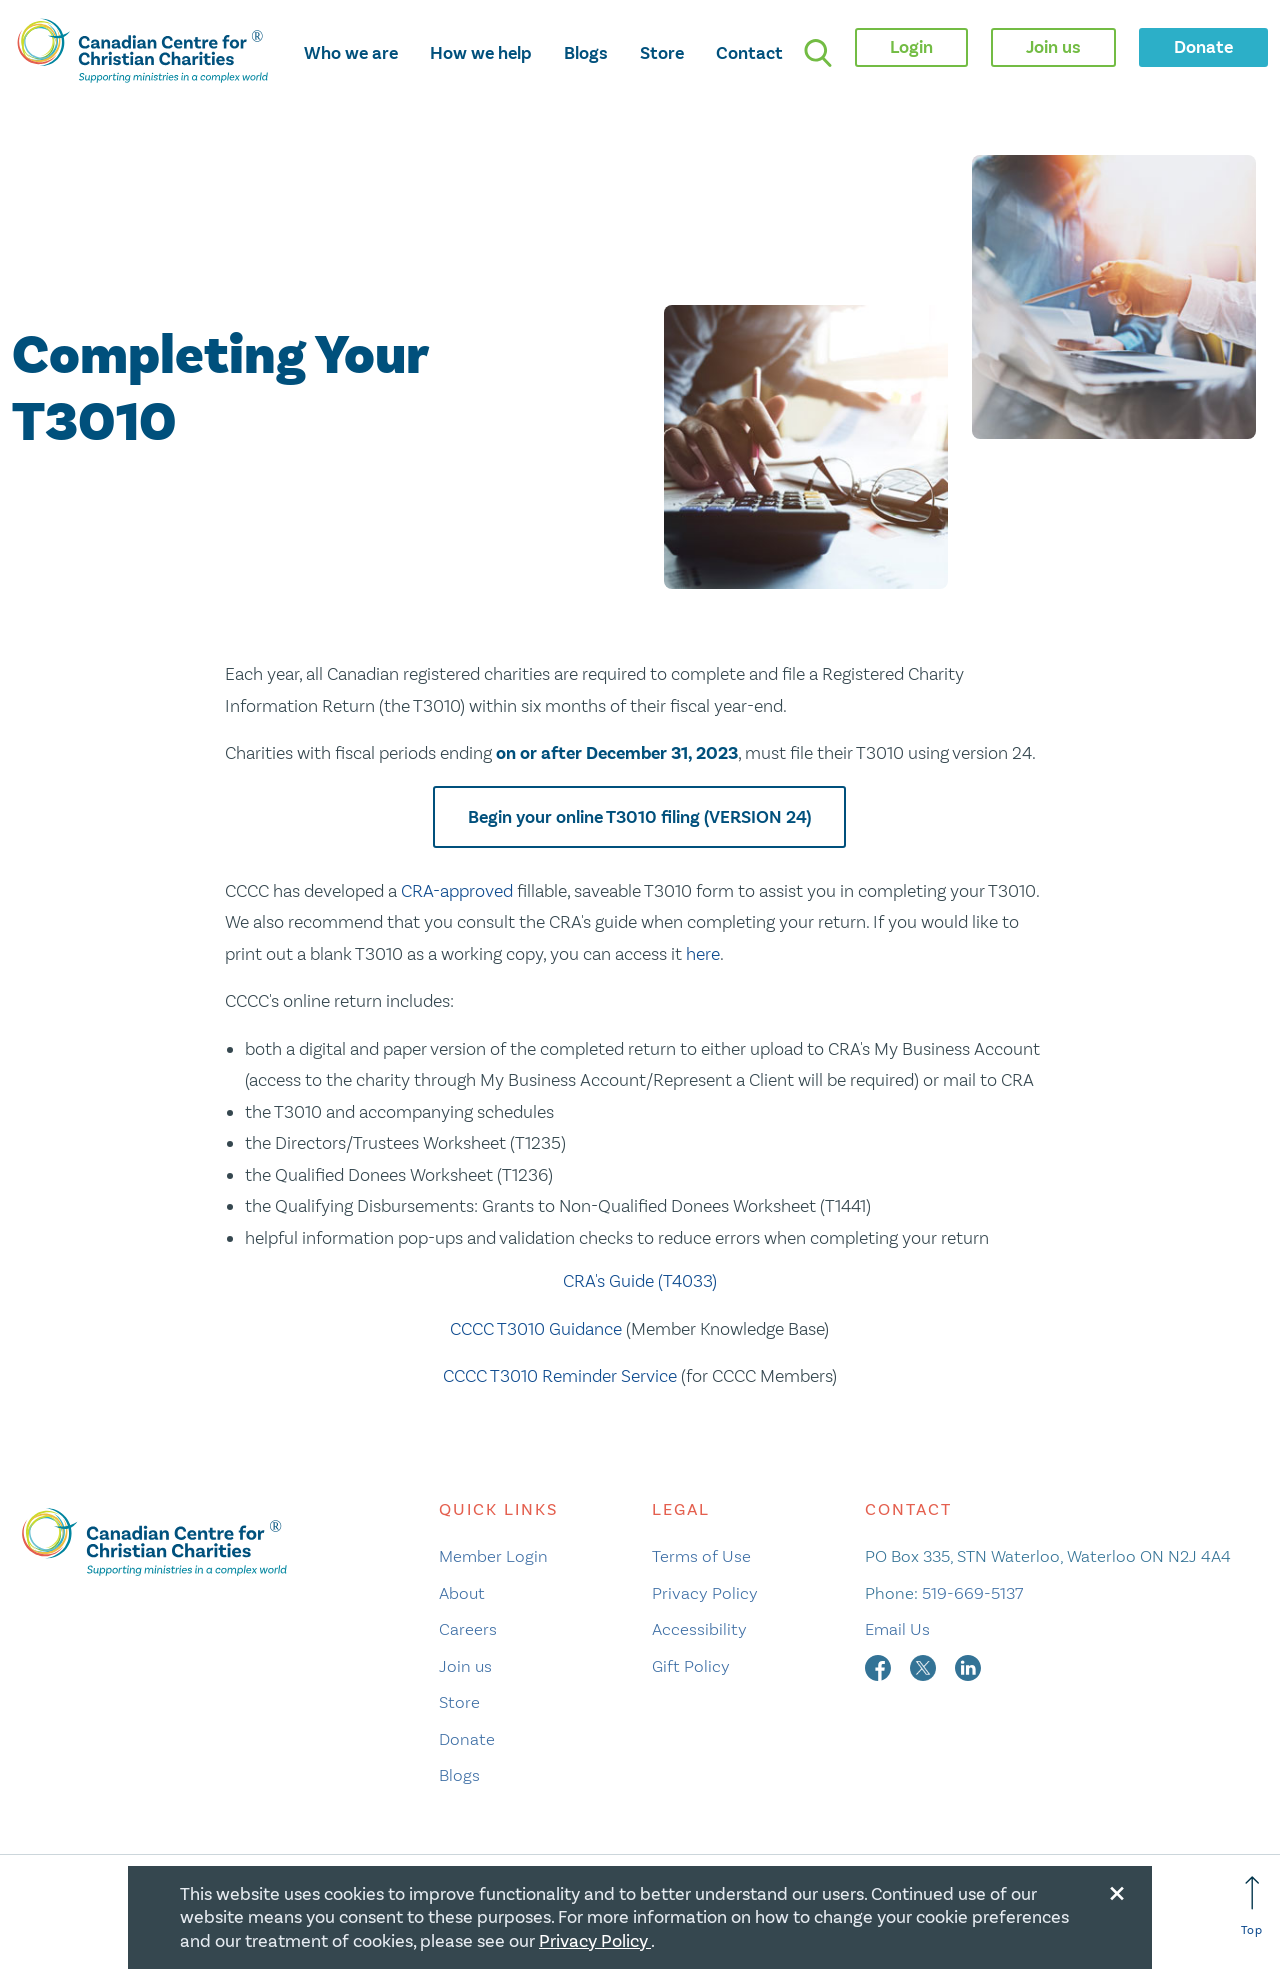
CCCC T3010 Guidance (536, 1329)
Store (662, 53)
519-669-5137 (972, 1593)
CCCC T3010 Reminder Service (560, 1376)
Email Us (897, 1629)
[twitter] (925, 1666)
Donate (467, 1739)
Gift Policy (691, 1666)
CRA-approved (457, 891)
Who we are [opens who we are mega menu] (351, 53)
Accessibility (699, 1629)
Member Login (493, 1556)
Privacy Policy (705, 1593)
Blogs (586, 53)
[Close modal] (1117, 1890)
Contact (749, 53)
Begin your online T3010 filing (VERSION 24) (639, 817)
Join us (465, 1666)
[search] (818, 53)
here (703, 954)
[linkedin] (968, 1666)
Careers (468, 1629)
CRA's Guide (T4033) (640, 1281)
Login (911, 47)
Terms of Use (701, 1556)
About (462, 1593)
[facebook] (880, 1666)
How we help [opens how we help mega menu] (481, 53)
